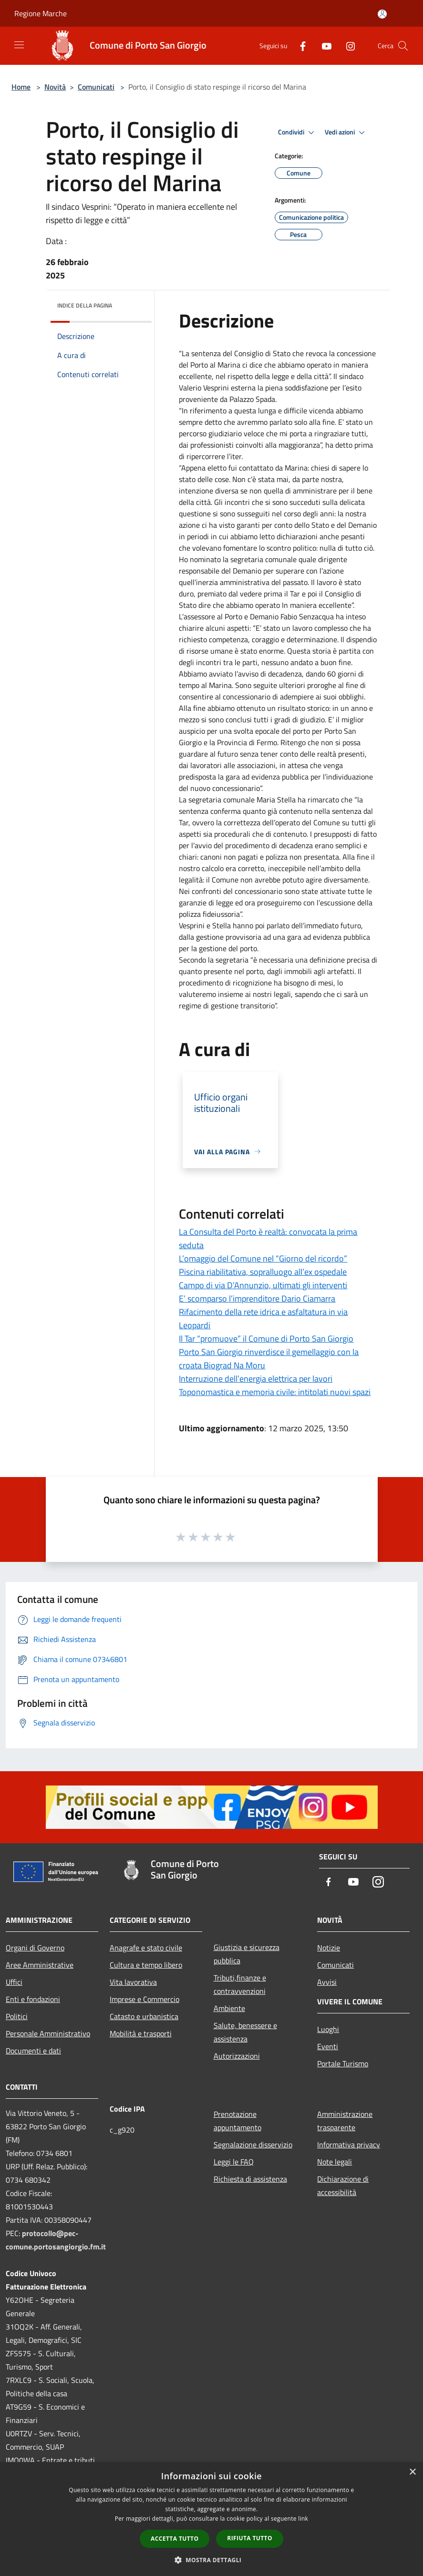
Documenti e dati (33, 2050)
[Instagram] (346, 45)
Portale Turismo (342, 2063)
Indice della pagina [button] (84, 305)
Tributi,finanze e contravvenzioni (240, 1984)
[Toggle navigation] (19, 45)
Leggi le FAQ (234, 2161)
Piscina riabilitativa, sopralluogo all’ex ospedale (263, 1271)
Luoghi (328, 2029)
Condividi (297, 132)
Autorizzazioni (237, 2056)
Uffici (14, 1982)
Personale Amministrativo (48, 2033)
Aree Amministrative (39, 1964)
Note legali (334, 2161)
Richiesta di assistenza (250, 2179)
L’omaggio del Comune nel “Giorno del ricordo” (263, 1258)
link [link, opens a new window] (303, 2518)
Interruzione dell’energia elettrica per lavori (255, 1378)
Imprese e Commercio (144, 1999)
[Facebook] (299, 45)
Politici (17, 2016)
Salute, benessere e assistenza (245, 2032)
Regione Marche (40, 13)
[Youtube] (322, 45)
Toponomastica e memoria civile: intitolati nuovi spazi (275, 1391)
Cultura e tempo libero (146, 1964)
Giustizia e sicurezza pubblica (246, 1953)
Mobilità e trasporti (141, 2033)
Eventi (327, 2046)
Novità (55, 86)
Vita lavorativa (133, 1982)
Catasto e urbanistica (144, 2016)
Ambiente (229, 2008)
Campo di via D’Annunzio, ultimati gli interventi (263, 1285)
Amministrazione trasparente (344, 2120)
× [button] (412, 2472)
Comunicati (96, 86)
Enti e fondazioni (33, 1999)
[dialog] (211, 2519)
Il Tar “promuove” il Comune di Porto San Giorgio (266, 1338)
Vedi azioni (346, 132)
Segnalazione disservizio (253, 2144)
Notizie (328, 1947)
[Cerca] (403, 45)
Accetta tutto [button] (174, 2539)
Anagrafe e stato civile (146, 1947)
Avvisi (327, 1982)
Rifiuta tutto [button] (249, 2538)
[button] (212, 2560)
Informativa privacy (348, 2144)
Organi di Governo (35, 1947)
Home (21, 86)
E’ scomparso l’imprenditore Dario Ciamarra (257, 1298)
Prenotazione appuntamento (237, 2120)
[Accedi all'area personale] (382, 14)
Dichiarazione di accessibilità (343, 2185)
